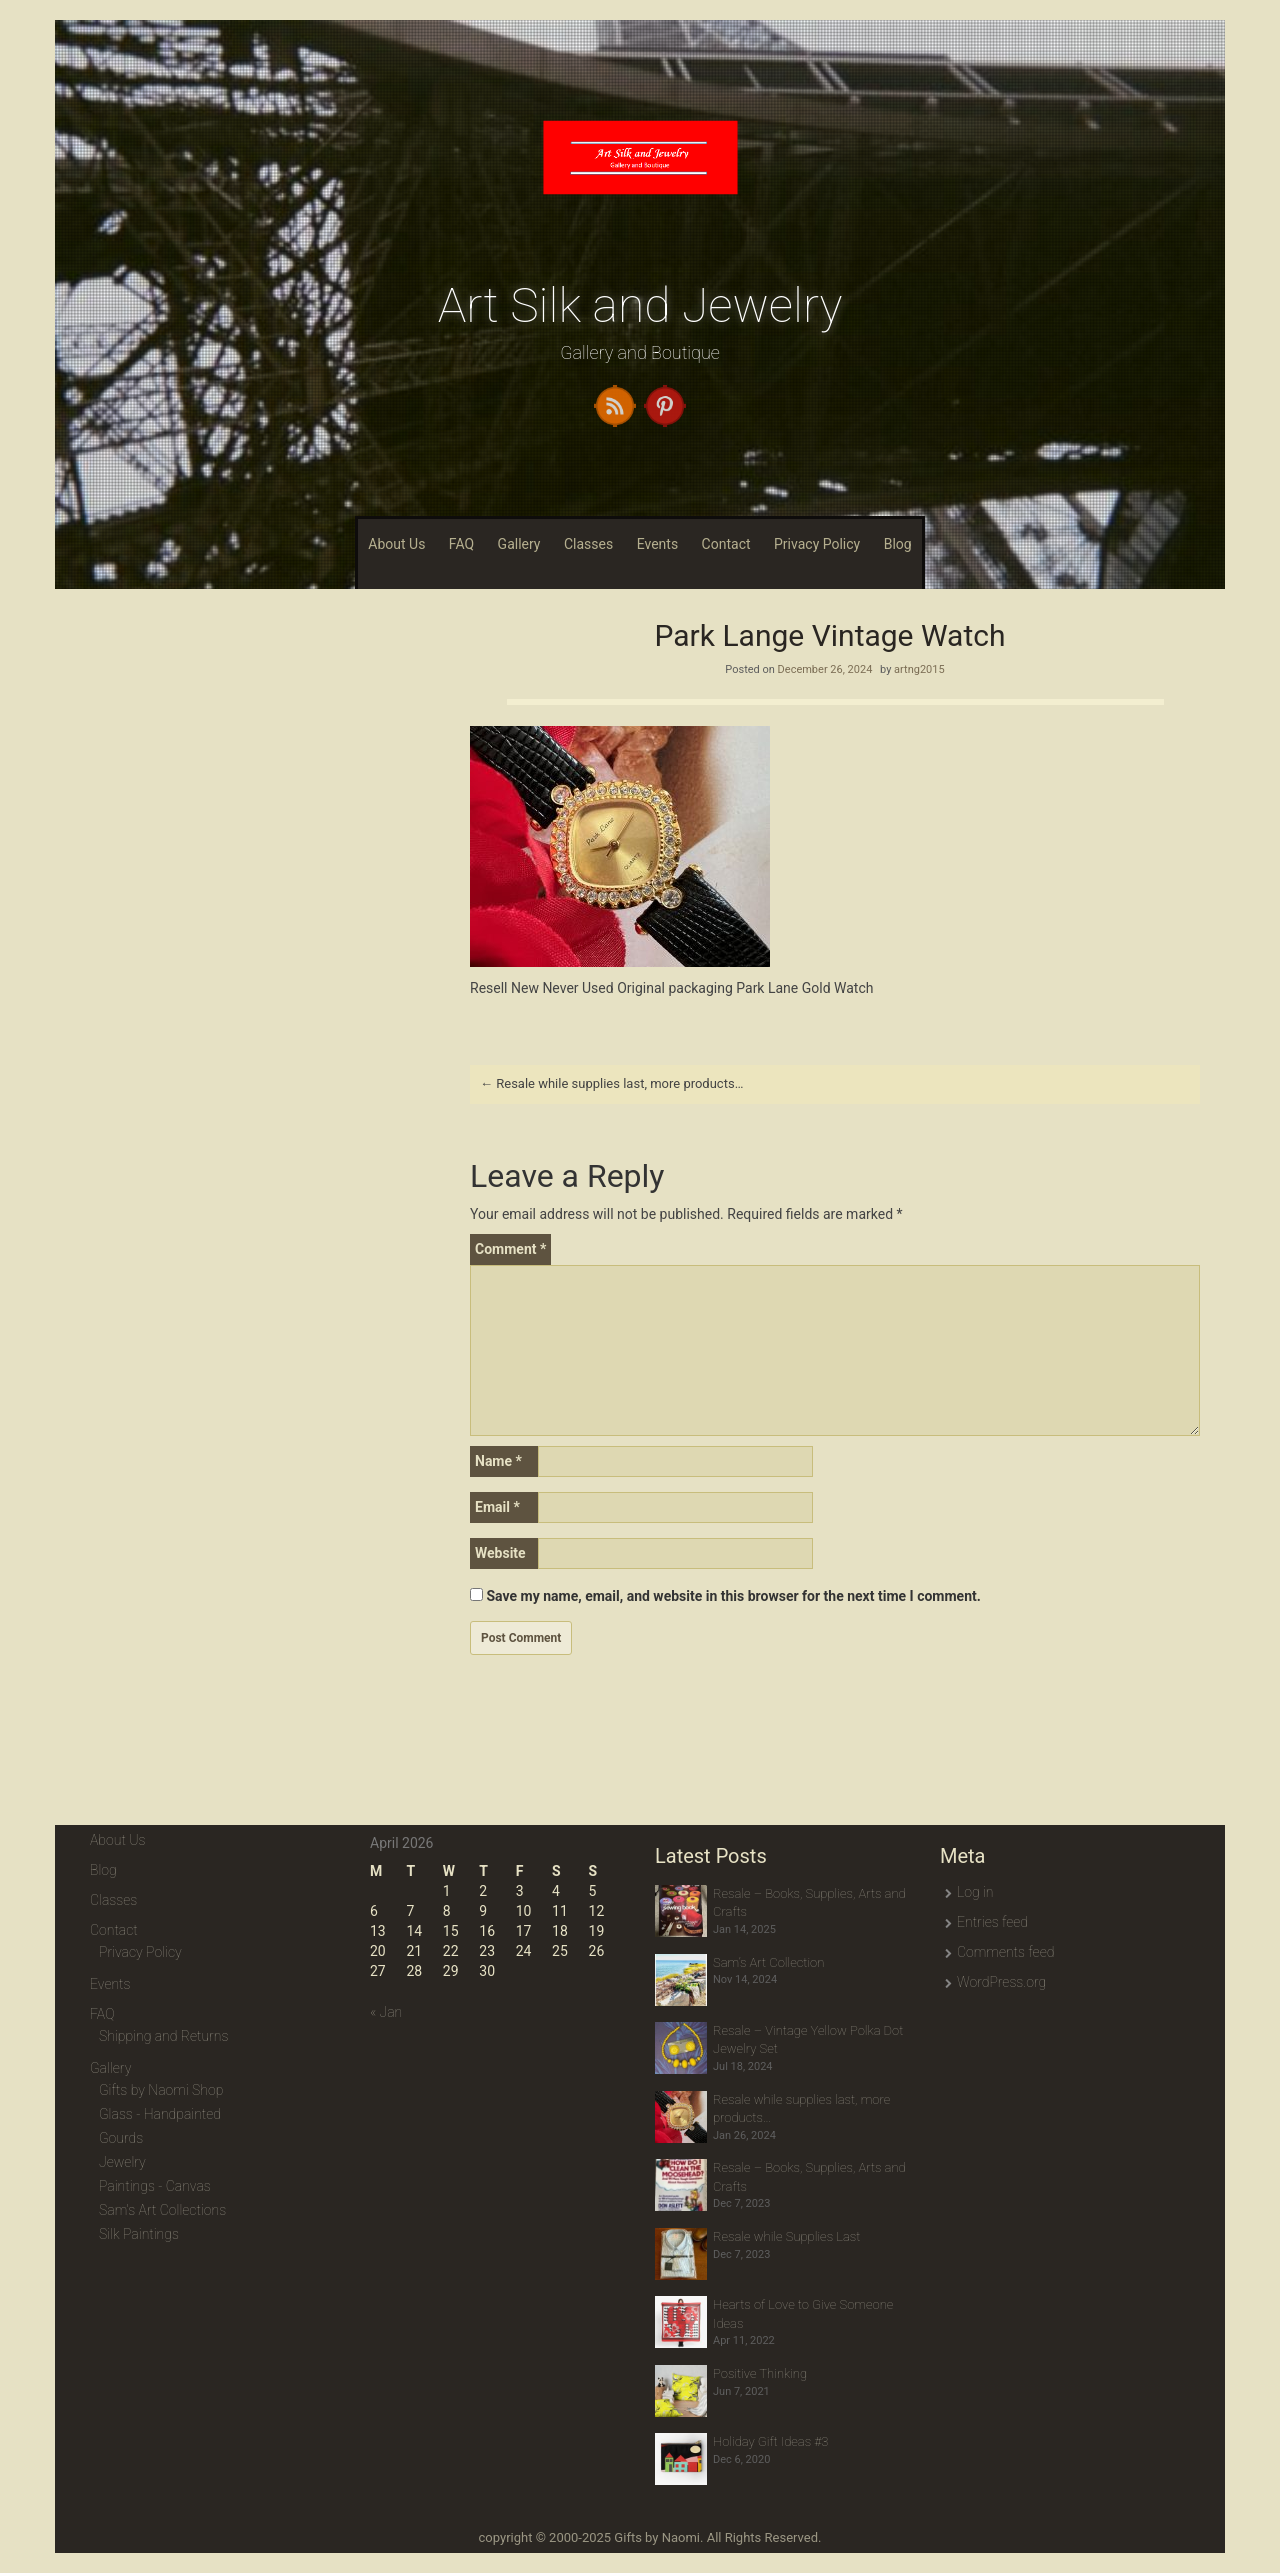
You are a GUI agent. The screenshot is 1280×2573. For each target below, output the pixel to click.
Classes (588, 544)
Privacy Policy (817, 544)
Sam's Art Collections (162, 2210)
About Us (396, 544)
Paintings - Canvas (155, 2186)
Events (657, 544)
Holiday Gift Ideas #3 (771, 2441)
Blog (898, 544)
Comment (510, 1249)
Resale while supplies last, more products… (611, 1083)
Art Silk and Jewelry (640, 305)
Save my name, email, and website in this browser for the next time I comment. (733, 1596)
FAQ (461, 544)
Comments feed (1005, 1952)
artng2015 (919, 669)
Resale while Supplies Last (786, 2236)
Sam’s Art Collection (768, 1962)
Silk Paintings (139, 2234)
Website (500, 1553)
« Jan (386, 2012)
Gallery (519, 544)
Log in (975, 1892)
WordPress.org (1001, 1982)
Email (497, 1507)
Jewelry (122, 2162)
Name (498, 1461)
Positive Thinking (760, 2373)
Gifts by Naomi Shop (161, 2090)
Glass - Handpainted (160, 2114)
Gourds (121, 2138)
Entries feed (992, 1922)
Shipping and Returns (163, 2036)
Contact (726, 544)
